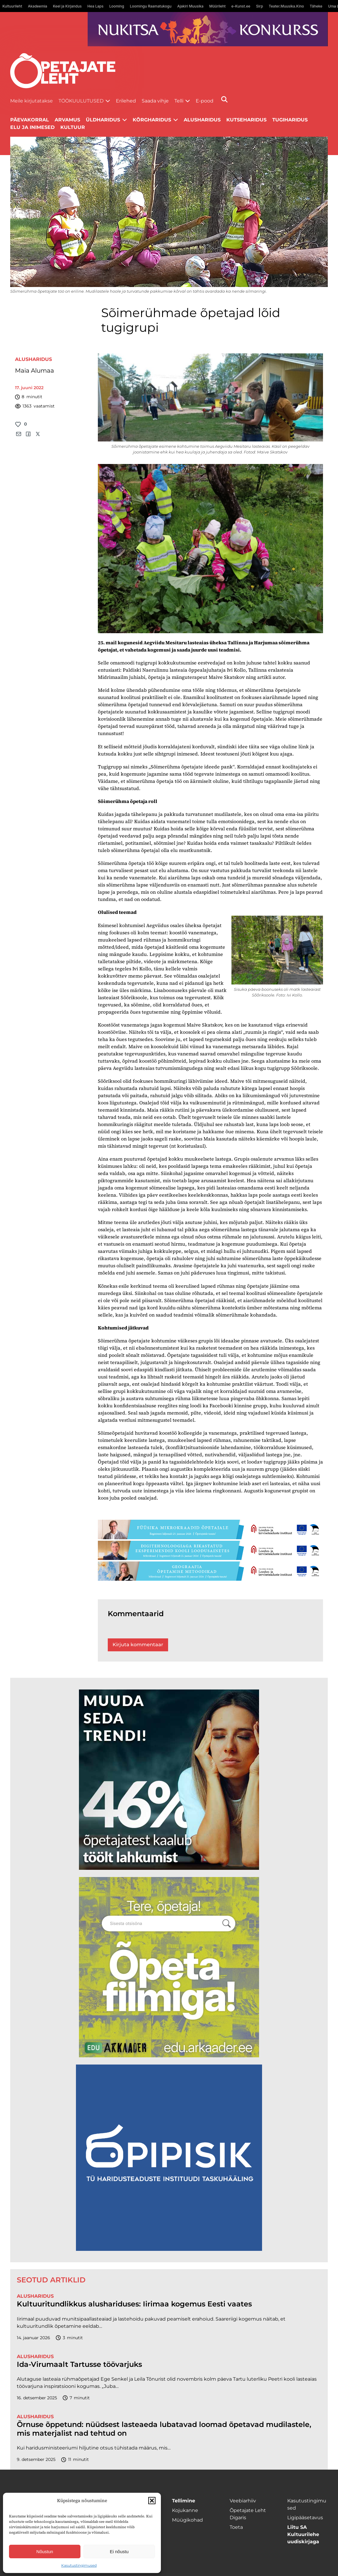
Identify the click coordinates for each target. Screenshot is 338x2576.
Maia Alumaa (34, 370)
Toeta (236, 2527)
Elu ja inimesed (32, 127)
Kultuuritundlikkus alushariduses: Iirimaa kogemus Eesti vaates (134, 2304)
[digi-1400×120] (210, 1550)
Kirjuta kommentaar (138, 1644)
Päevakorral (29, 120)
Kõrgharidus (152, 120)
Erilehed (126, 101)
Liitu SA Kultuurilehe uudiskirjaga (303, 2534)
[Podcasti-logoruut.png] (169, 2158)
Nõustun (44, 2551)
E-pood (204, 101)
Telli (178, 101)
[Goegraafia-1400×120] (210, 1571)
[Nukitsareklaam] (208, 29)
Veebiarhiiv (243, 2501)
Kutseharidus (246, 120)
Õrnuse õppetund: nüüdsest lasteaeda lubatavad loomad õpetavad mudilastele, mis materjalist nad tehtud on (164, 2428)
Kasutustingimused (79, 2565)
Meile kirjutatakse (31, 101)
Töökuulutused (81, 101)
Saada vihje (155, 101)
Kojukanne (185, 2510)
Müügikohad (187, 2520)
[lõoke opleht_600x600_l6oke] (169, 1779)
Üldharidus (103, 120)
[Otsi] (224, 99)
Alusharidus (202, 120)
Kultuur (72, 127)
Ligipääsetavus (305, 2517)
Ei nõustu (119, 2551)
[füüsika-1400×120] (210, 1529)
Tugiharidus (290, 120)
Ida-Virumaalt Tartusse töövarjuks (79, 2364)
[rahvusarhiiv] (169, 1967)
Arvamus (67, 120)
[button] (152, 2501)
